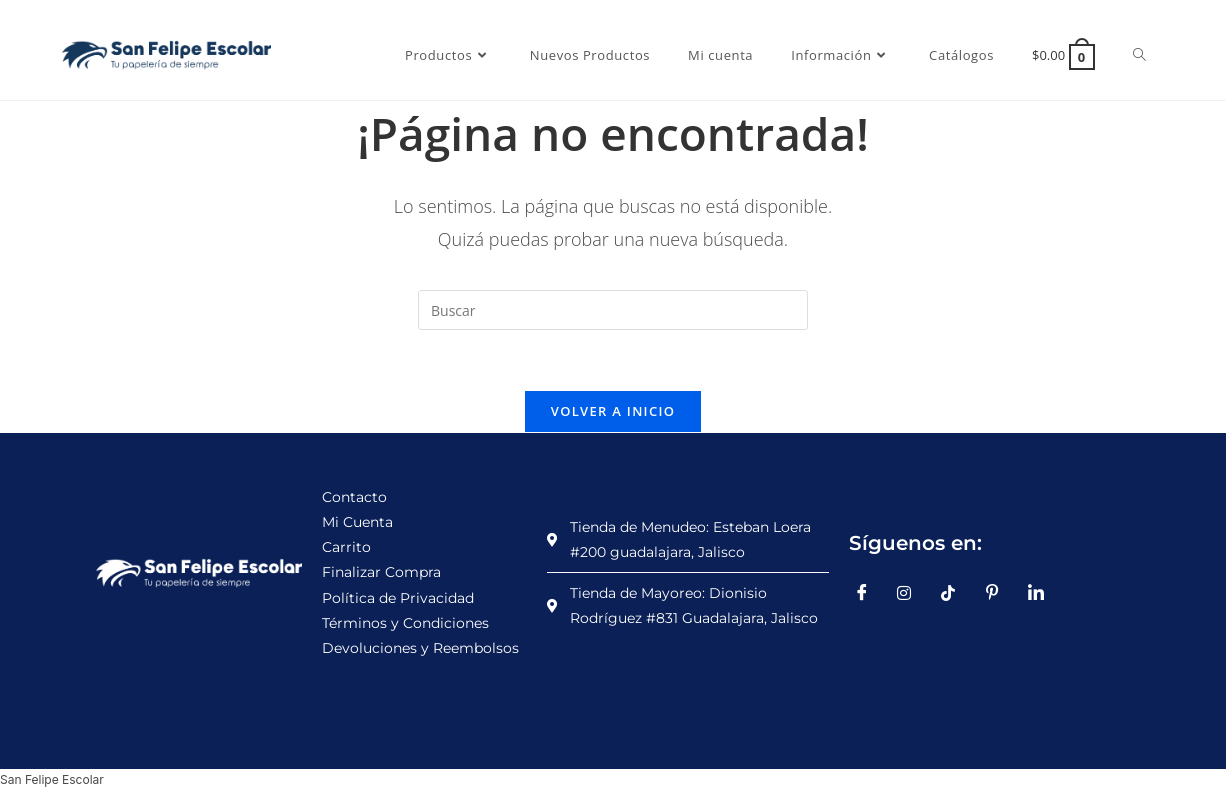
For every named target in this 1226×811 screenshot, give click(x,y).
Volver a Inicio (613, 411)
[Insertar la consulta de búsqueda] (613, 310)
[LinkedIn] (1043, 593)
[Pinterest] (999, 593)
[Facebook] (869, 593)
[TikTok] (956, 593)
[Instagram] (912, 593)
